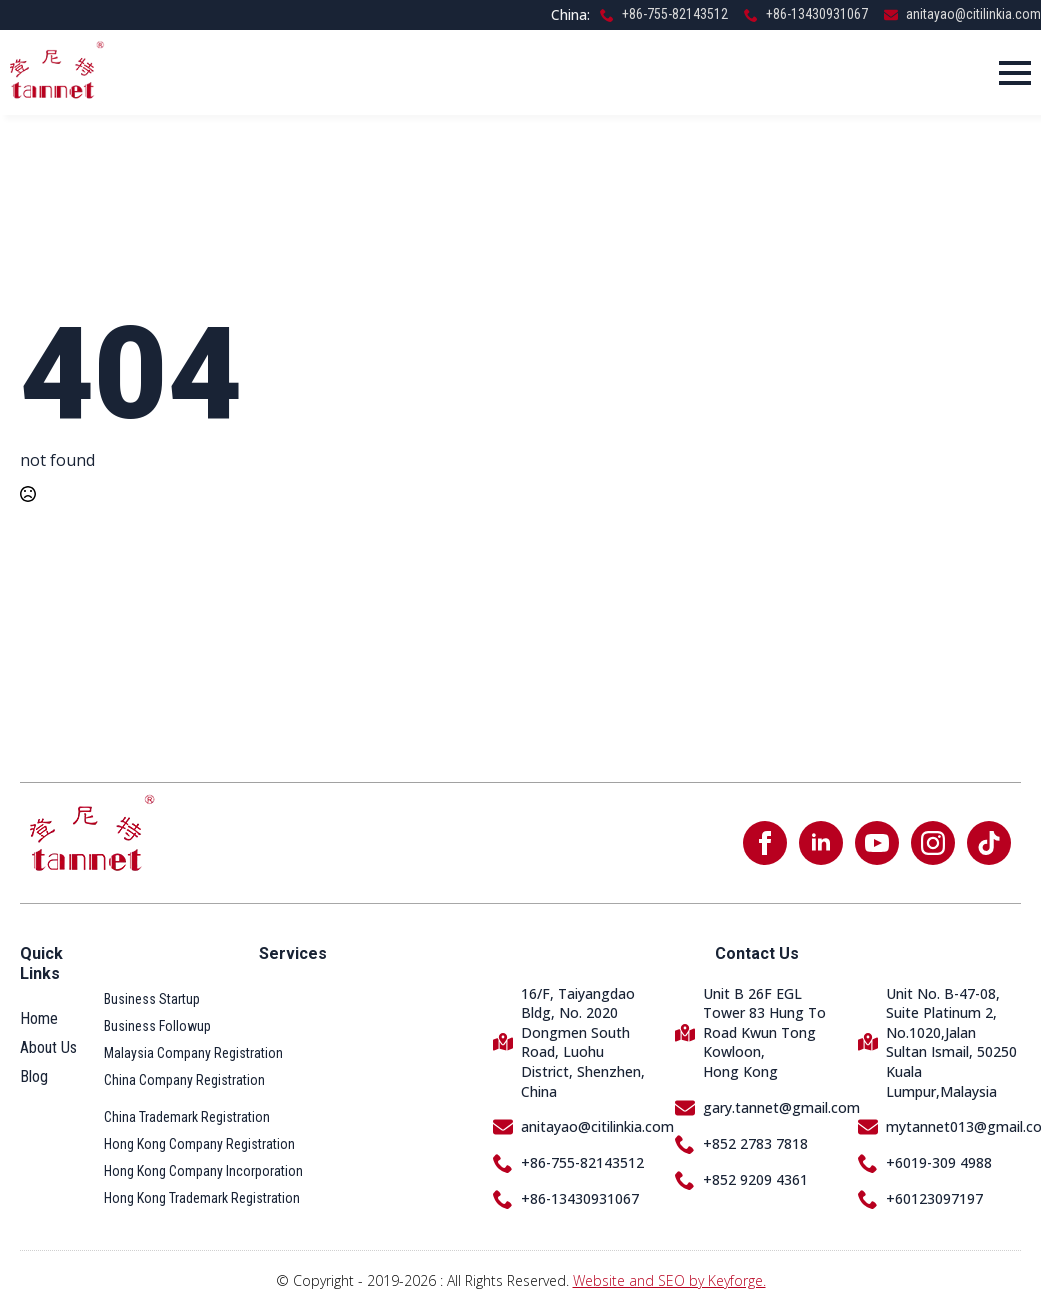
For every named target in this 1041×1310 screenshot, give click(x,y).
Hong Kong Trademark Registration (202, 1198)
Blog (34, 1076)
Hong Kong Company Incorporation (203, 1171)
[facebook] (765, 843)
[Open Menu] (1015, 73)
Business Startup (152, 999)
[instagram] (933, 843)
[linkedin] (821, 843)
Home (39, 1018)
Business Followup (157, 1026)
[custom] (989, 843)
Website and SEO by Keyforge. (669, 1280)
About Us (48, 1047)
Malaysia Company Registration (193, 1053)
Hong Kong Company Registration (199, 1144)
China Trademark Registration (187, 1117)
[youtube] (877, 843)
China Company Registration (184, 1080)
